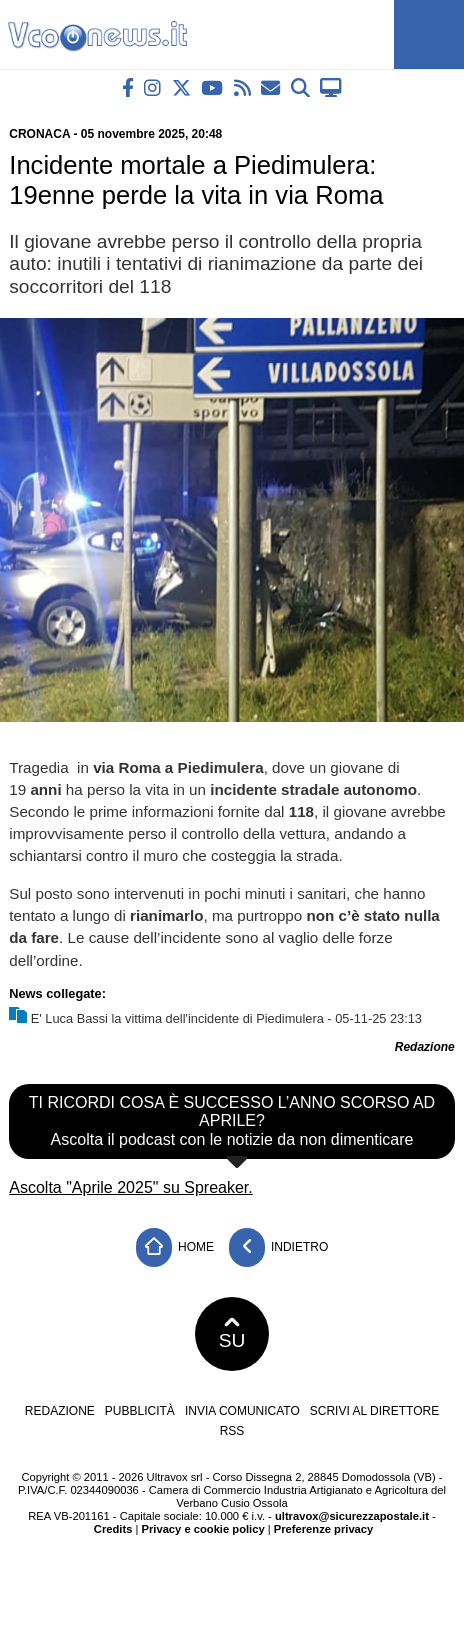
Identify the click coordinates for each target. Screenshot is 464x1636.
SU (232, 1334)
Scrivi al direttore (374, 1411)
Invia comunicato (242, 1411)
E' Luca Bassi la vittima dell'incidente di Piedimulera (177, 1018)
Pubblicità (140, 1411)
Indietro (279, 1247)
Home (175, 1247)
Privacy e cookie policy (203, 1529)
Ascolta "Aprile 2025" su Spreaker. (131, 1187)
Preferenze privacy (324, 1529)
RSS (232, 1431)
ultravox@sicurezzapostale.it (352, 1516)
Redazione (60, 1411)
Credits (113, 1529)
